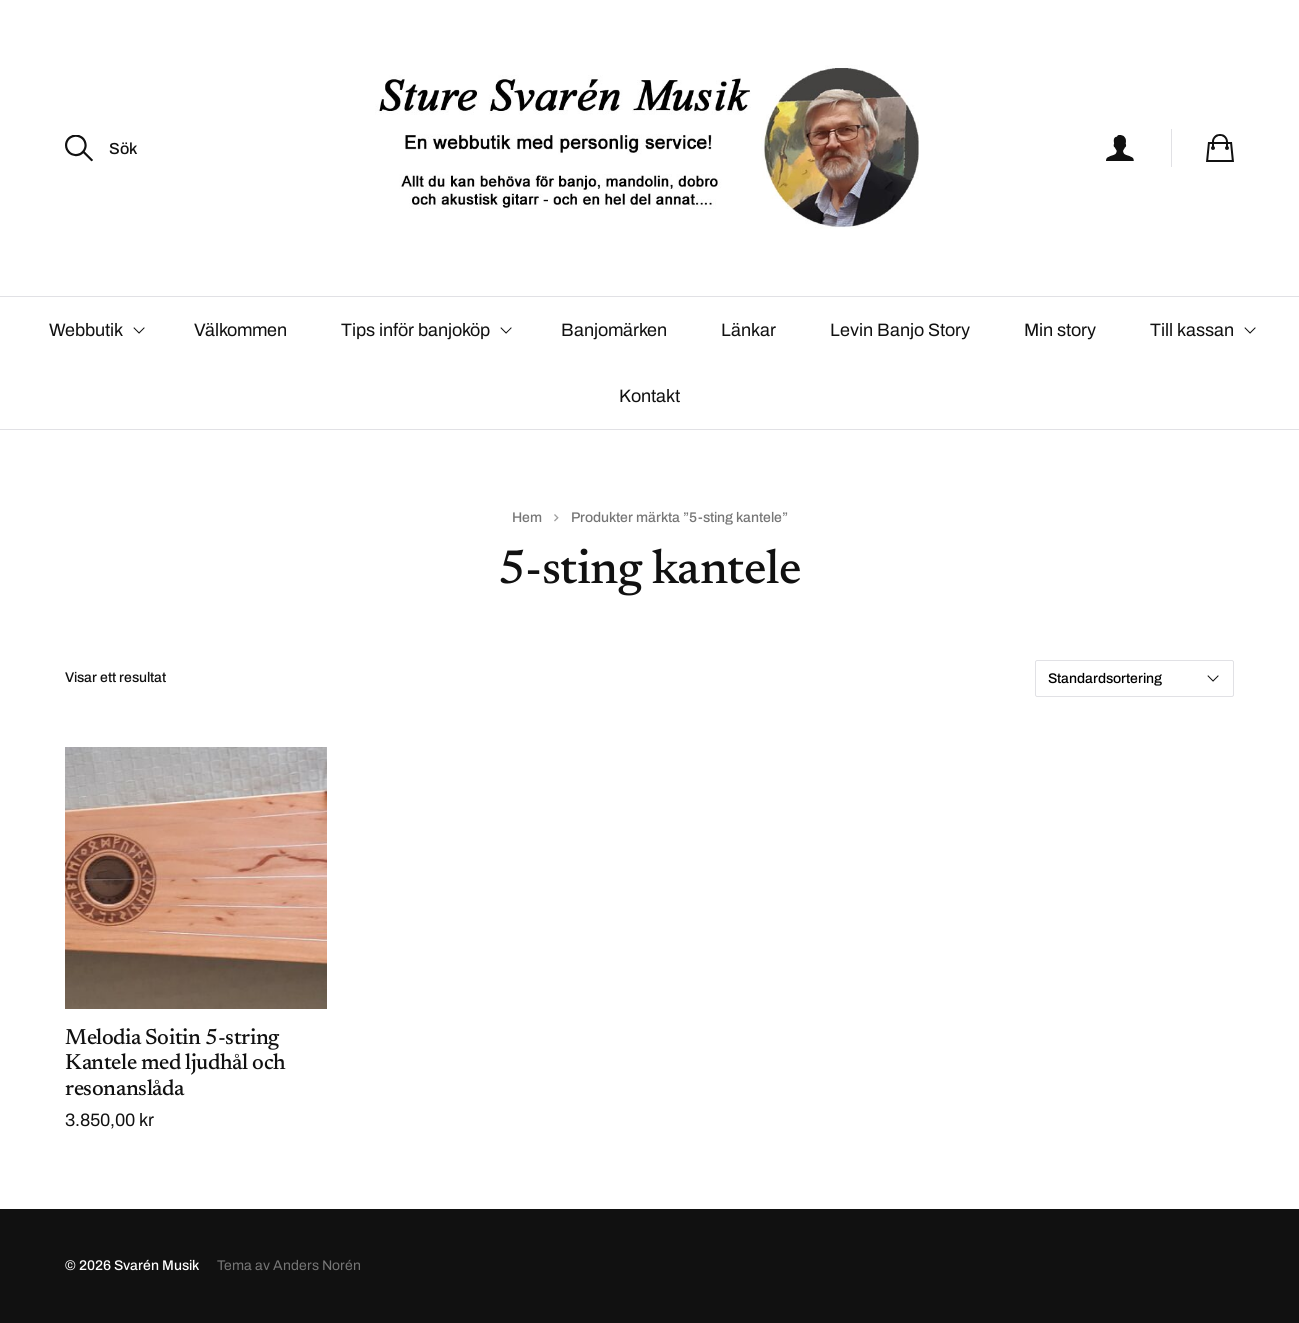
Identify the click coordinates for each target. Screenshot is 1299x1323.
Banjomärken (614, 330)
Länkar (748, 330)
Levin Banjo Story (900, 330)
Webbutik (86, 330)
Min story (1060, 330)
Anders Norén (317, 1265)
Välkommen (240, 330)
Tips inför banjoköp (415, 330)
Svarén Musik (156, 1265)
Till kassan (1192, 330)
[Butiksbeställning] (1134, 678)
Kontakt (649, 396)
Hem (527, 517)
